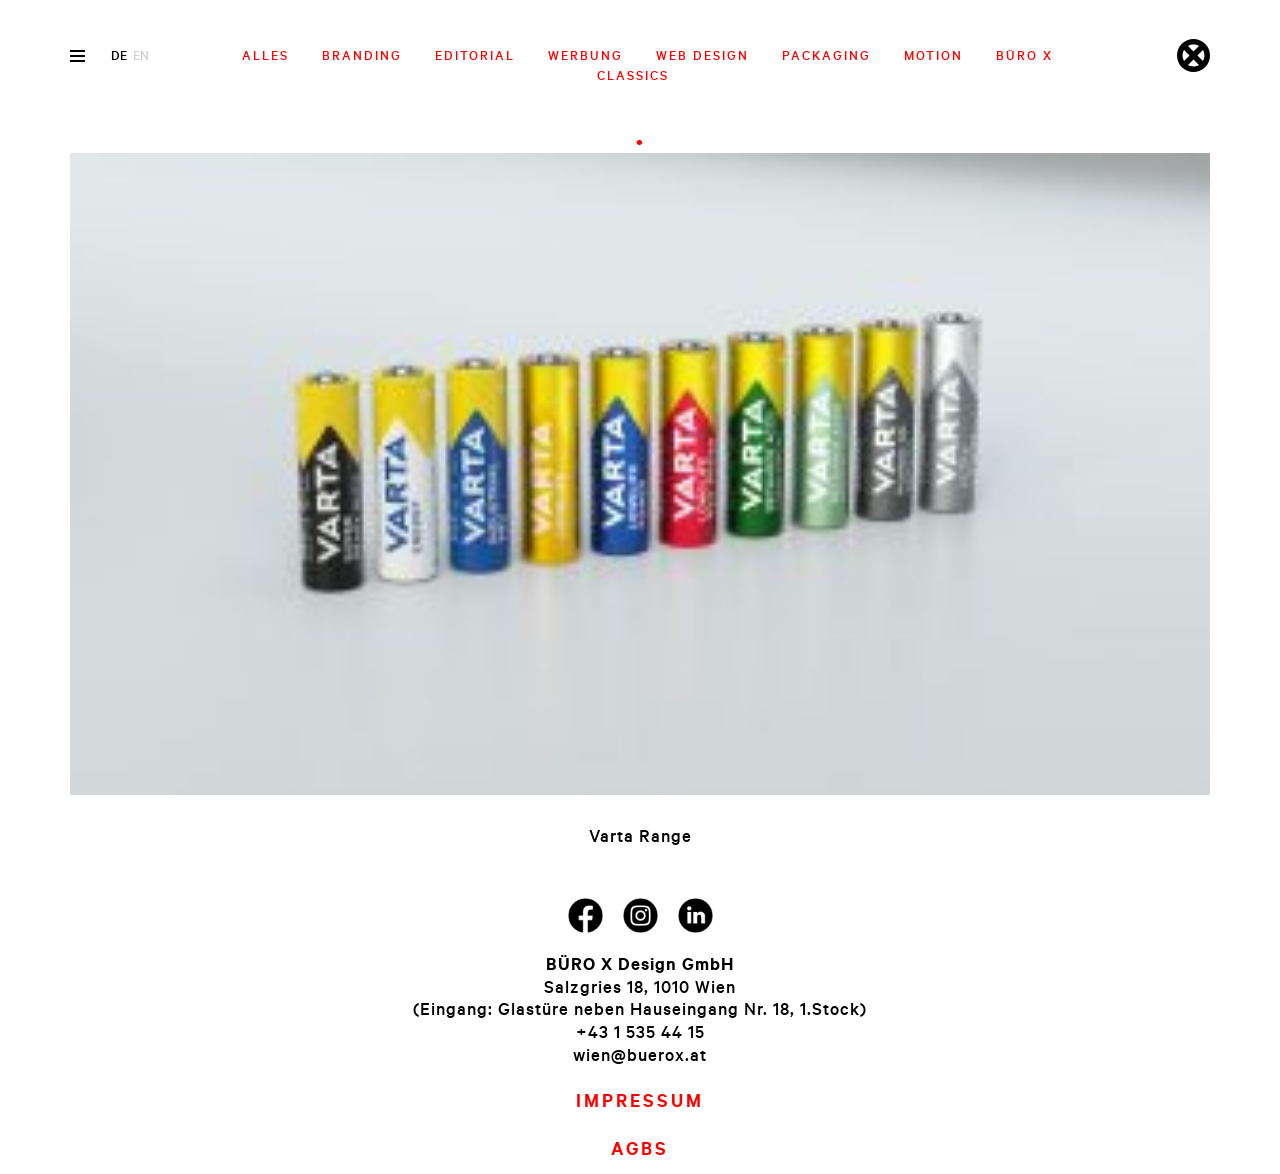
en (141, 55)
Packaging (826, 55)
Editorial (475, 55)
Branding (362, 55)
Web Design (702, 55)
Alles (265, 55)
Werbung (585, 55)
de (119, 55)
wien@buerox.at (640, 1054)
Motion (933, 55)
